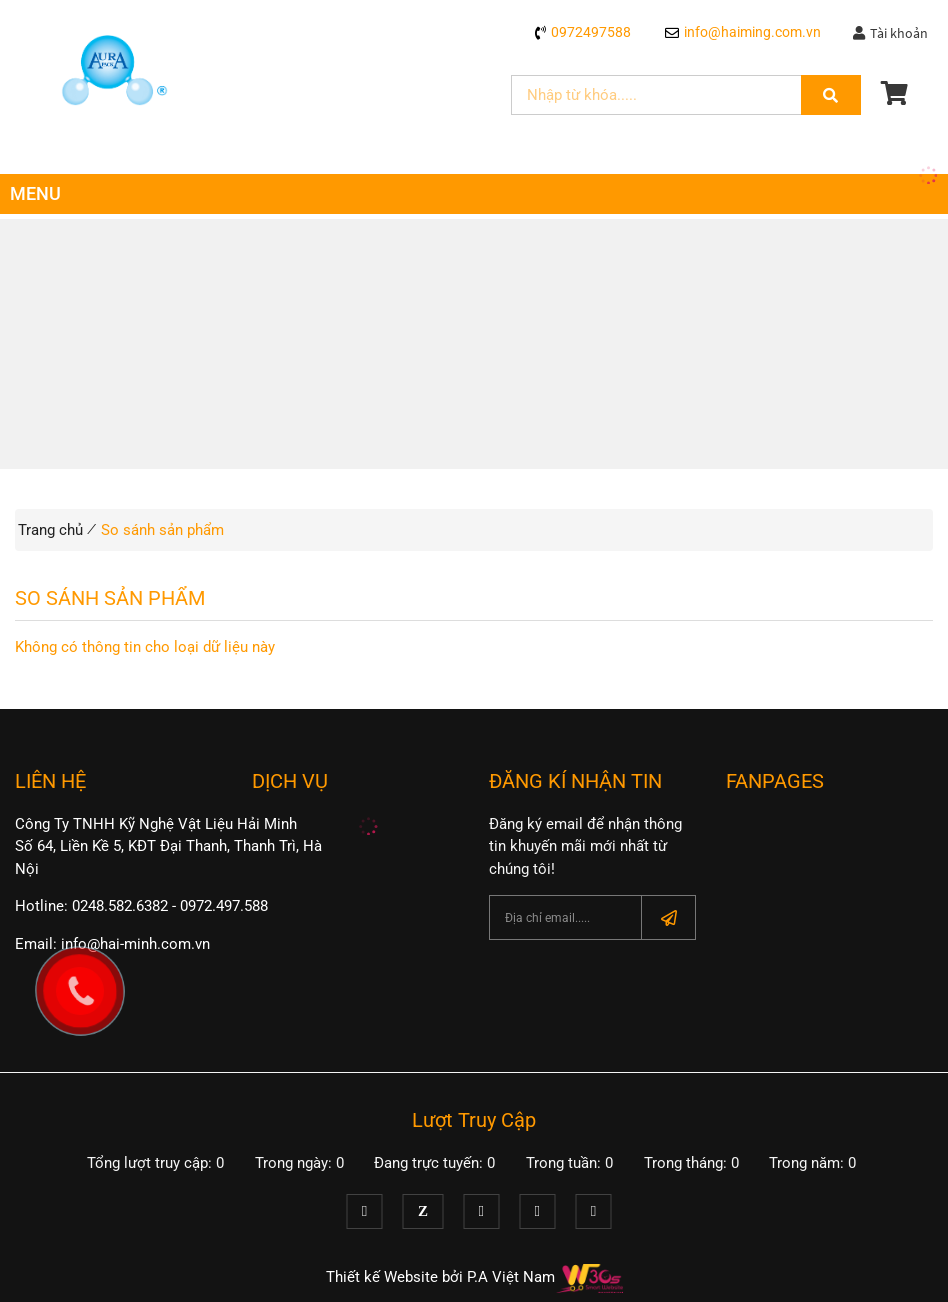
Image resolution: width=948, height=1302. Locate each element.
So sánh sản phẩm (162, 530)
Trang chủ (50, 530)
